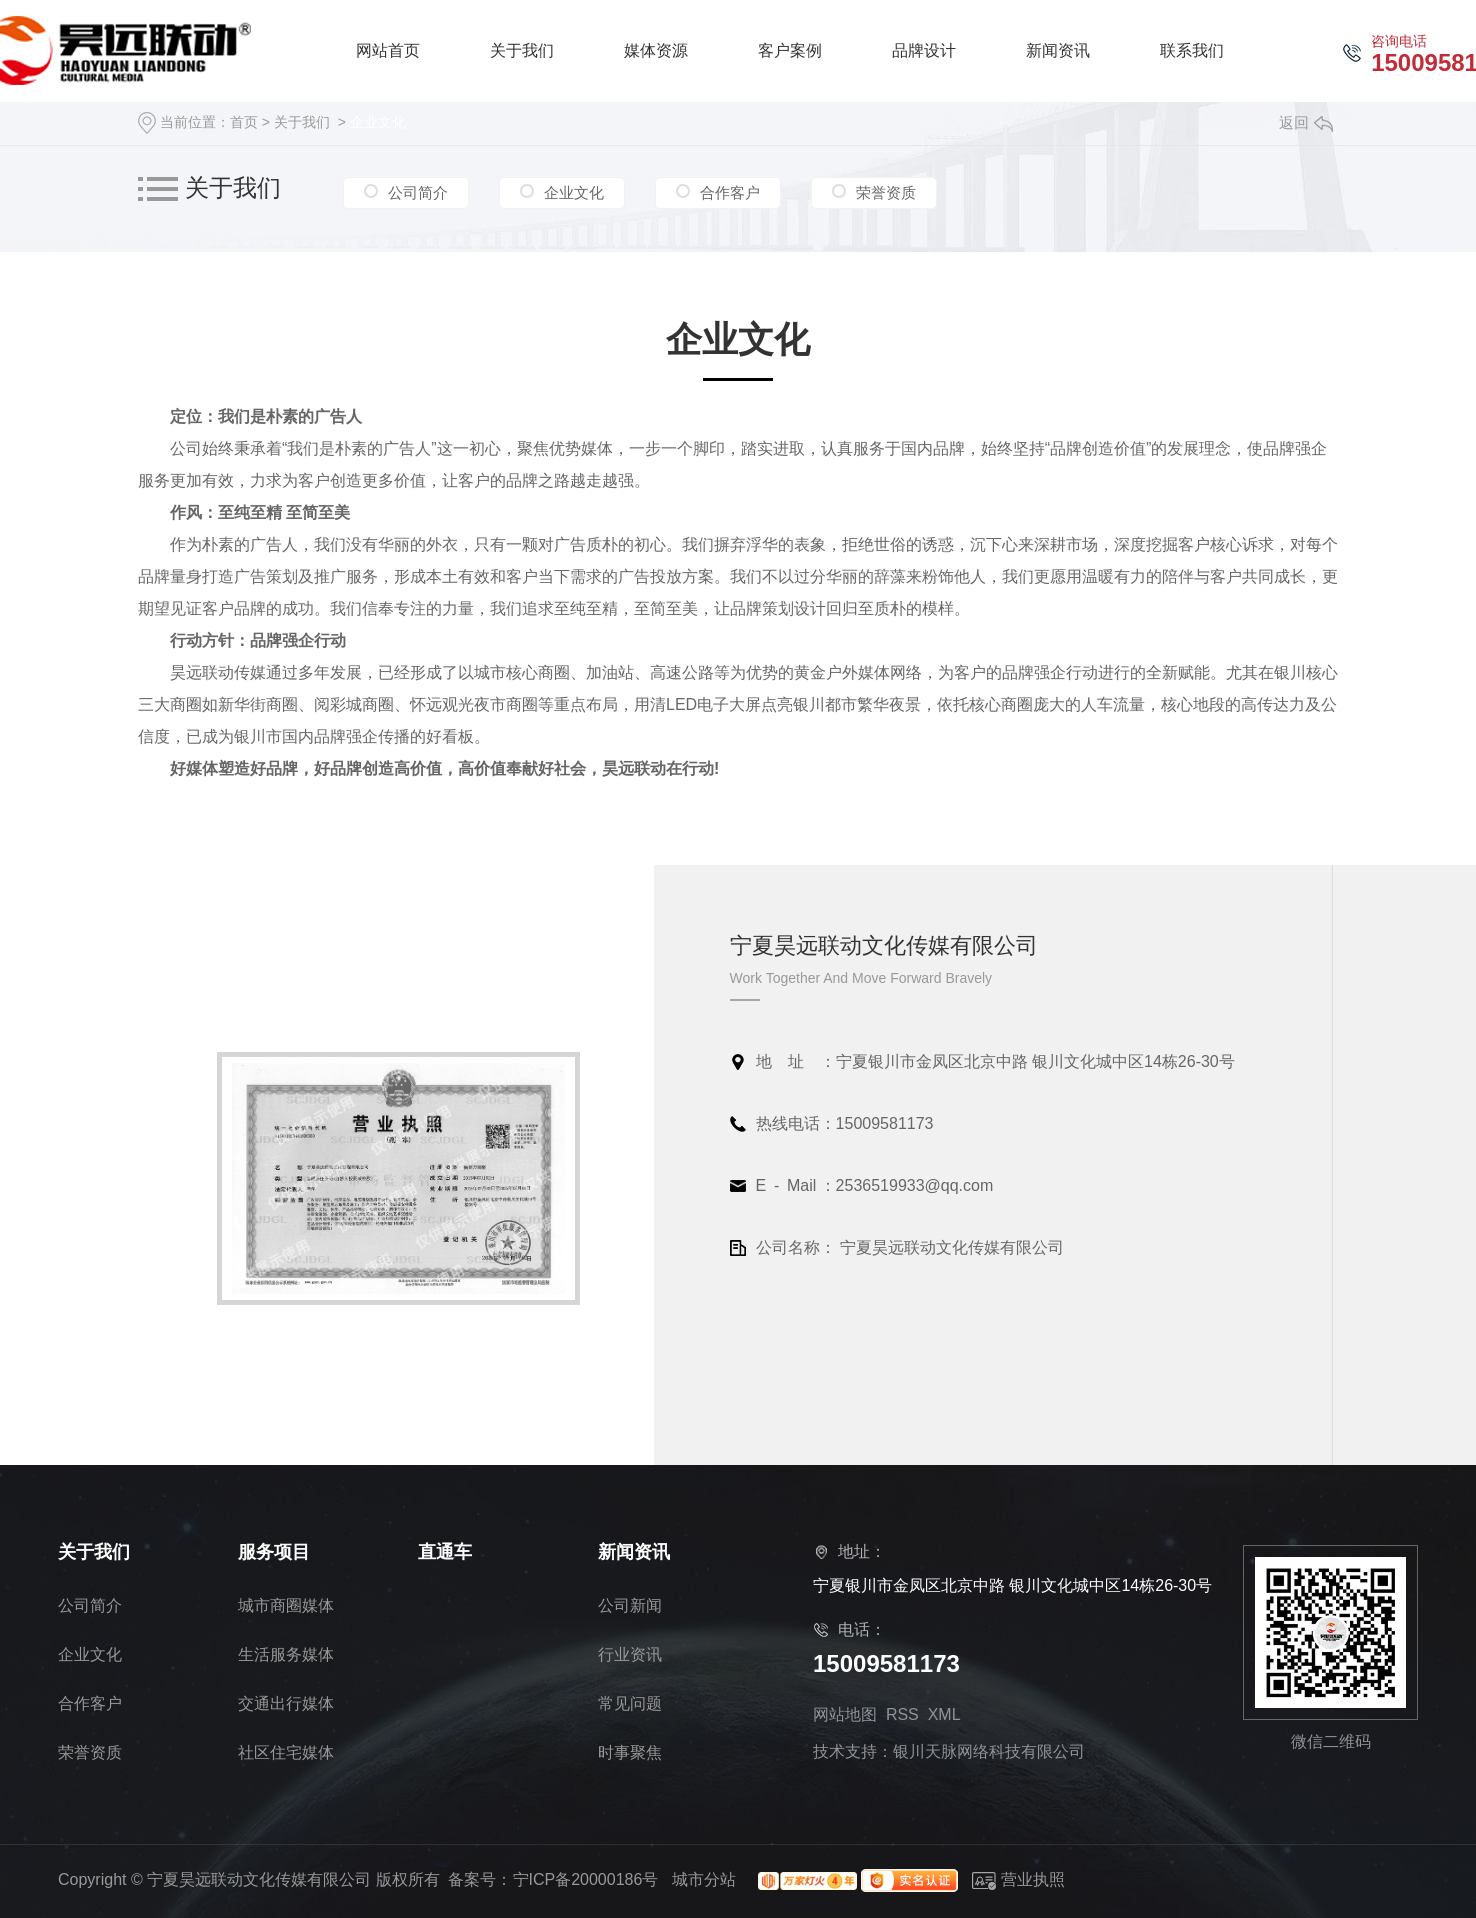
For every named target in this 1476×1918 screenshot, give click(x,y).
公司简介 (418, 190)
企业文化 (378, 122)
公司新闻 (630, 1605)
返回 (1306, 122)
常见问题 (630, 1703)
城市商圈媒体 (286, 1605)
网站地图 (845, 1714)
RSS (902, 1714)
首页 (244, 122)
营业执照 (1018, 1879)
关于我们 (302, 122)
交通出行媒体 (286, 1703)
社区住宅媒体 (286, 1752)
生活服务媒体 (286, 1654)
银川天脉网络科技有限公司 (989, 1751)
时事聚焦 (630, 1752)
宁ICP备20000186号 (586, 1879)
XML (944, 1714)
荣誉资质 (886, 190)
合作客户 (730, 190)
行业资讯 (630, 1654)
